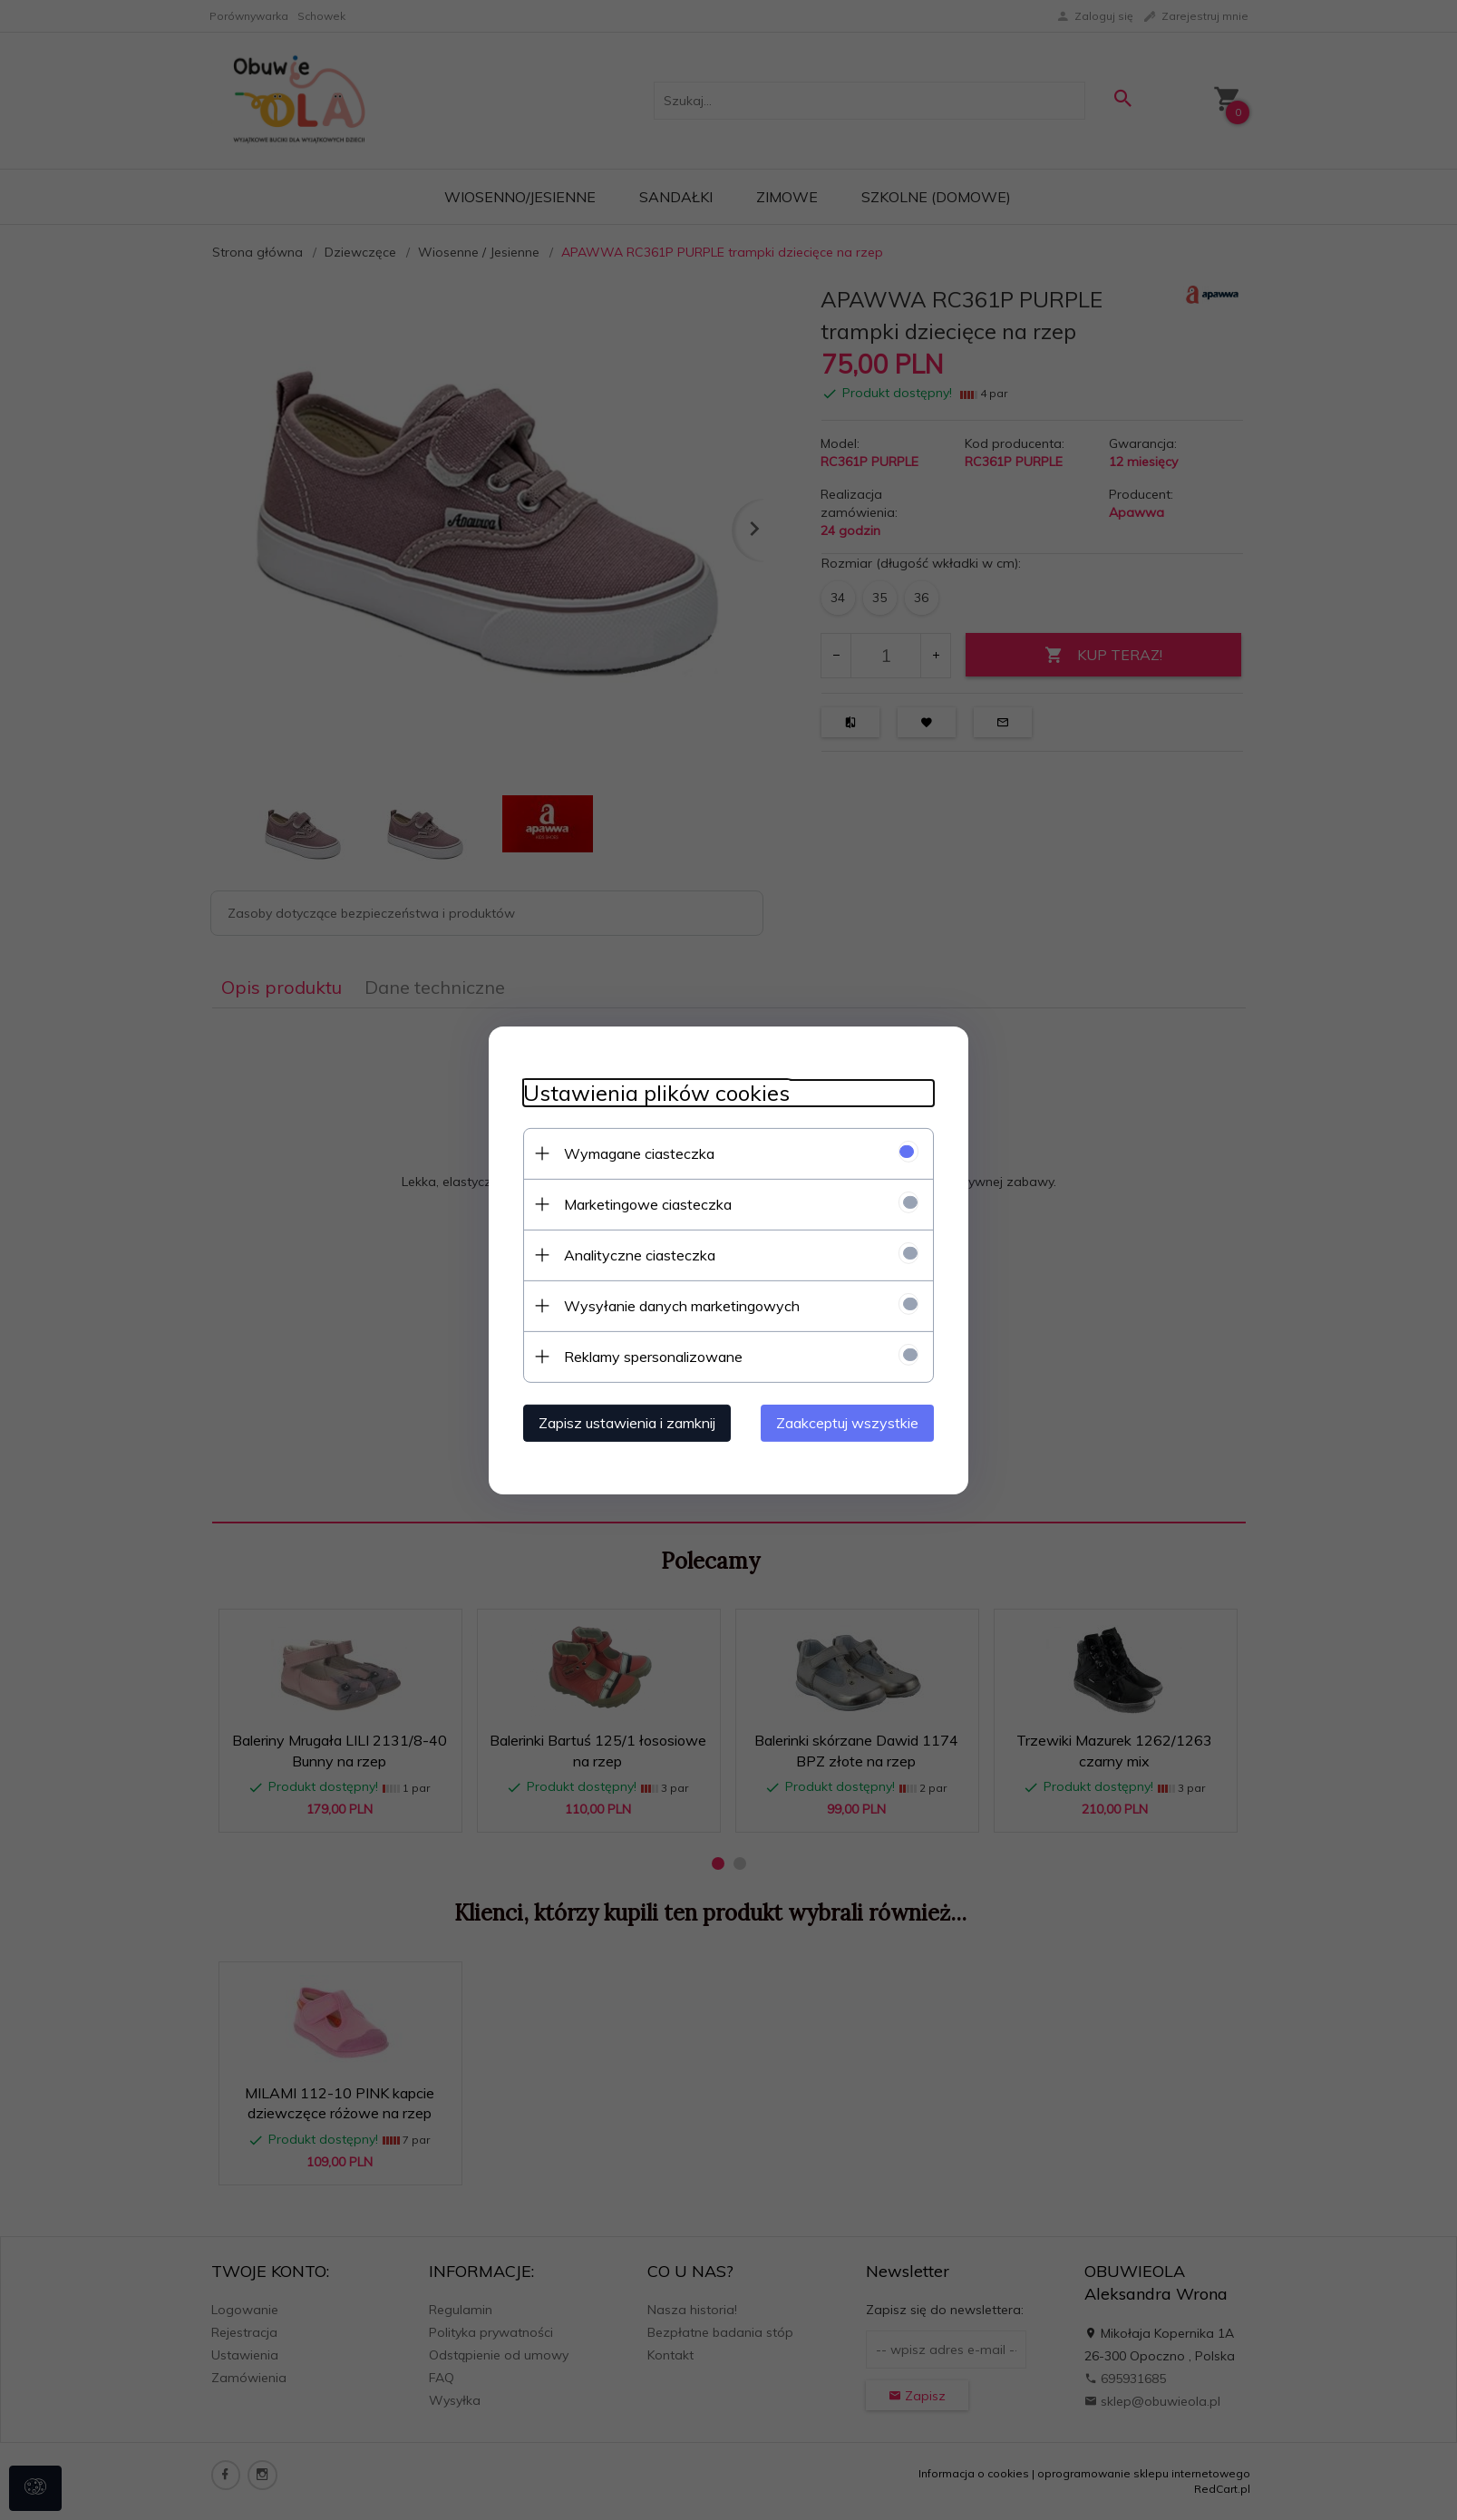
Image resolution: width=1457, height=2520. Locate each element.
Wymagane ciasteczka (636, 1152)
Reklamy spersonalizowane (650, 1356)
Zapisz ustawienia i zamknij (624, 1422)
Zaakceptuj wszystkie (851, 1422)
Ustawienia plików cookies (653, 1092)
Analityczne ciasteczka (637, 1254)
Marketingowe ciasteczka (645, 1203)
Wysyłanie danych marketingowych (679, 1305)
